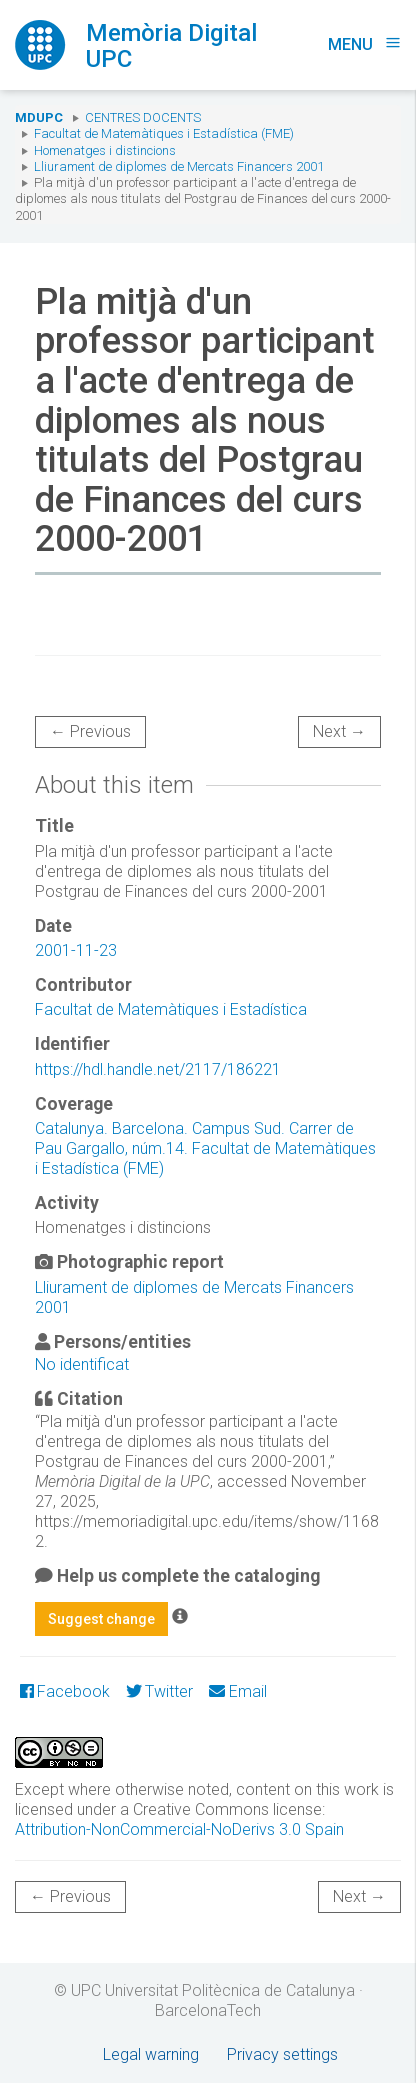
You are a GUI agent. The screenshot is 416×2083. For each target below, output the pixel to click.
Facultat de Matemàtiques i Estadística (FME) (164, 133)
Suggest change (101, 1619)
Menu (364, 44)
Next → (339, 731)
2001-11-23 (76, 950)
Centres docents (143, 117)
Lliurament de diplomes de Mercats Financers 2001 (179, 166)
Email (237, 1691)
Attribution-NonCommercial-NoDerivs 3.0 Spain (179, 1829)
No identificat (82, 1364)
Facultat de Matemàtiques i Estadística (171, 1009)
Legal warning (151, 2054)
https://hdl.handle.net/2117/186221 (158, 1069)
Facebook (65, 1691)
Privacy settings (282, 2054)
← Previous (90, 731)
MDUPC (39, 117)
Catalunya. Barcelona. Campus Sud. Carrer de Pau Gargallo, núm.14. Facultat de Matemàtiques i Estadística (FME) (205, 1148)
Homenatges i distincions (105, 150)
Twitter (159, 1691)
